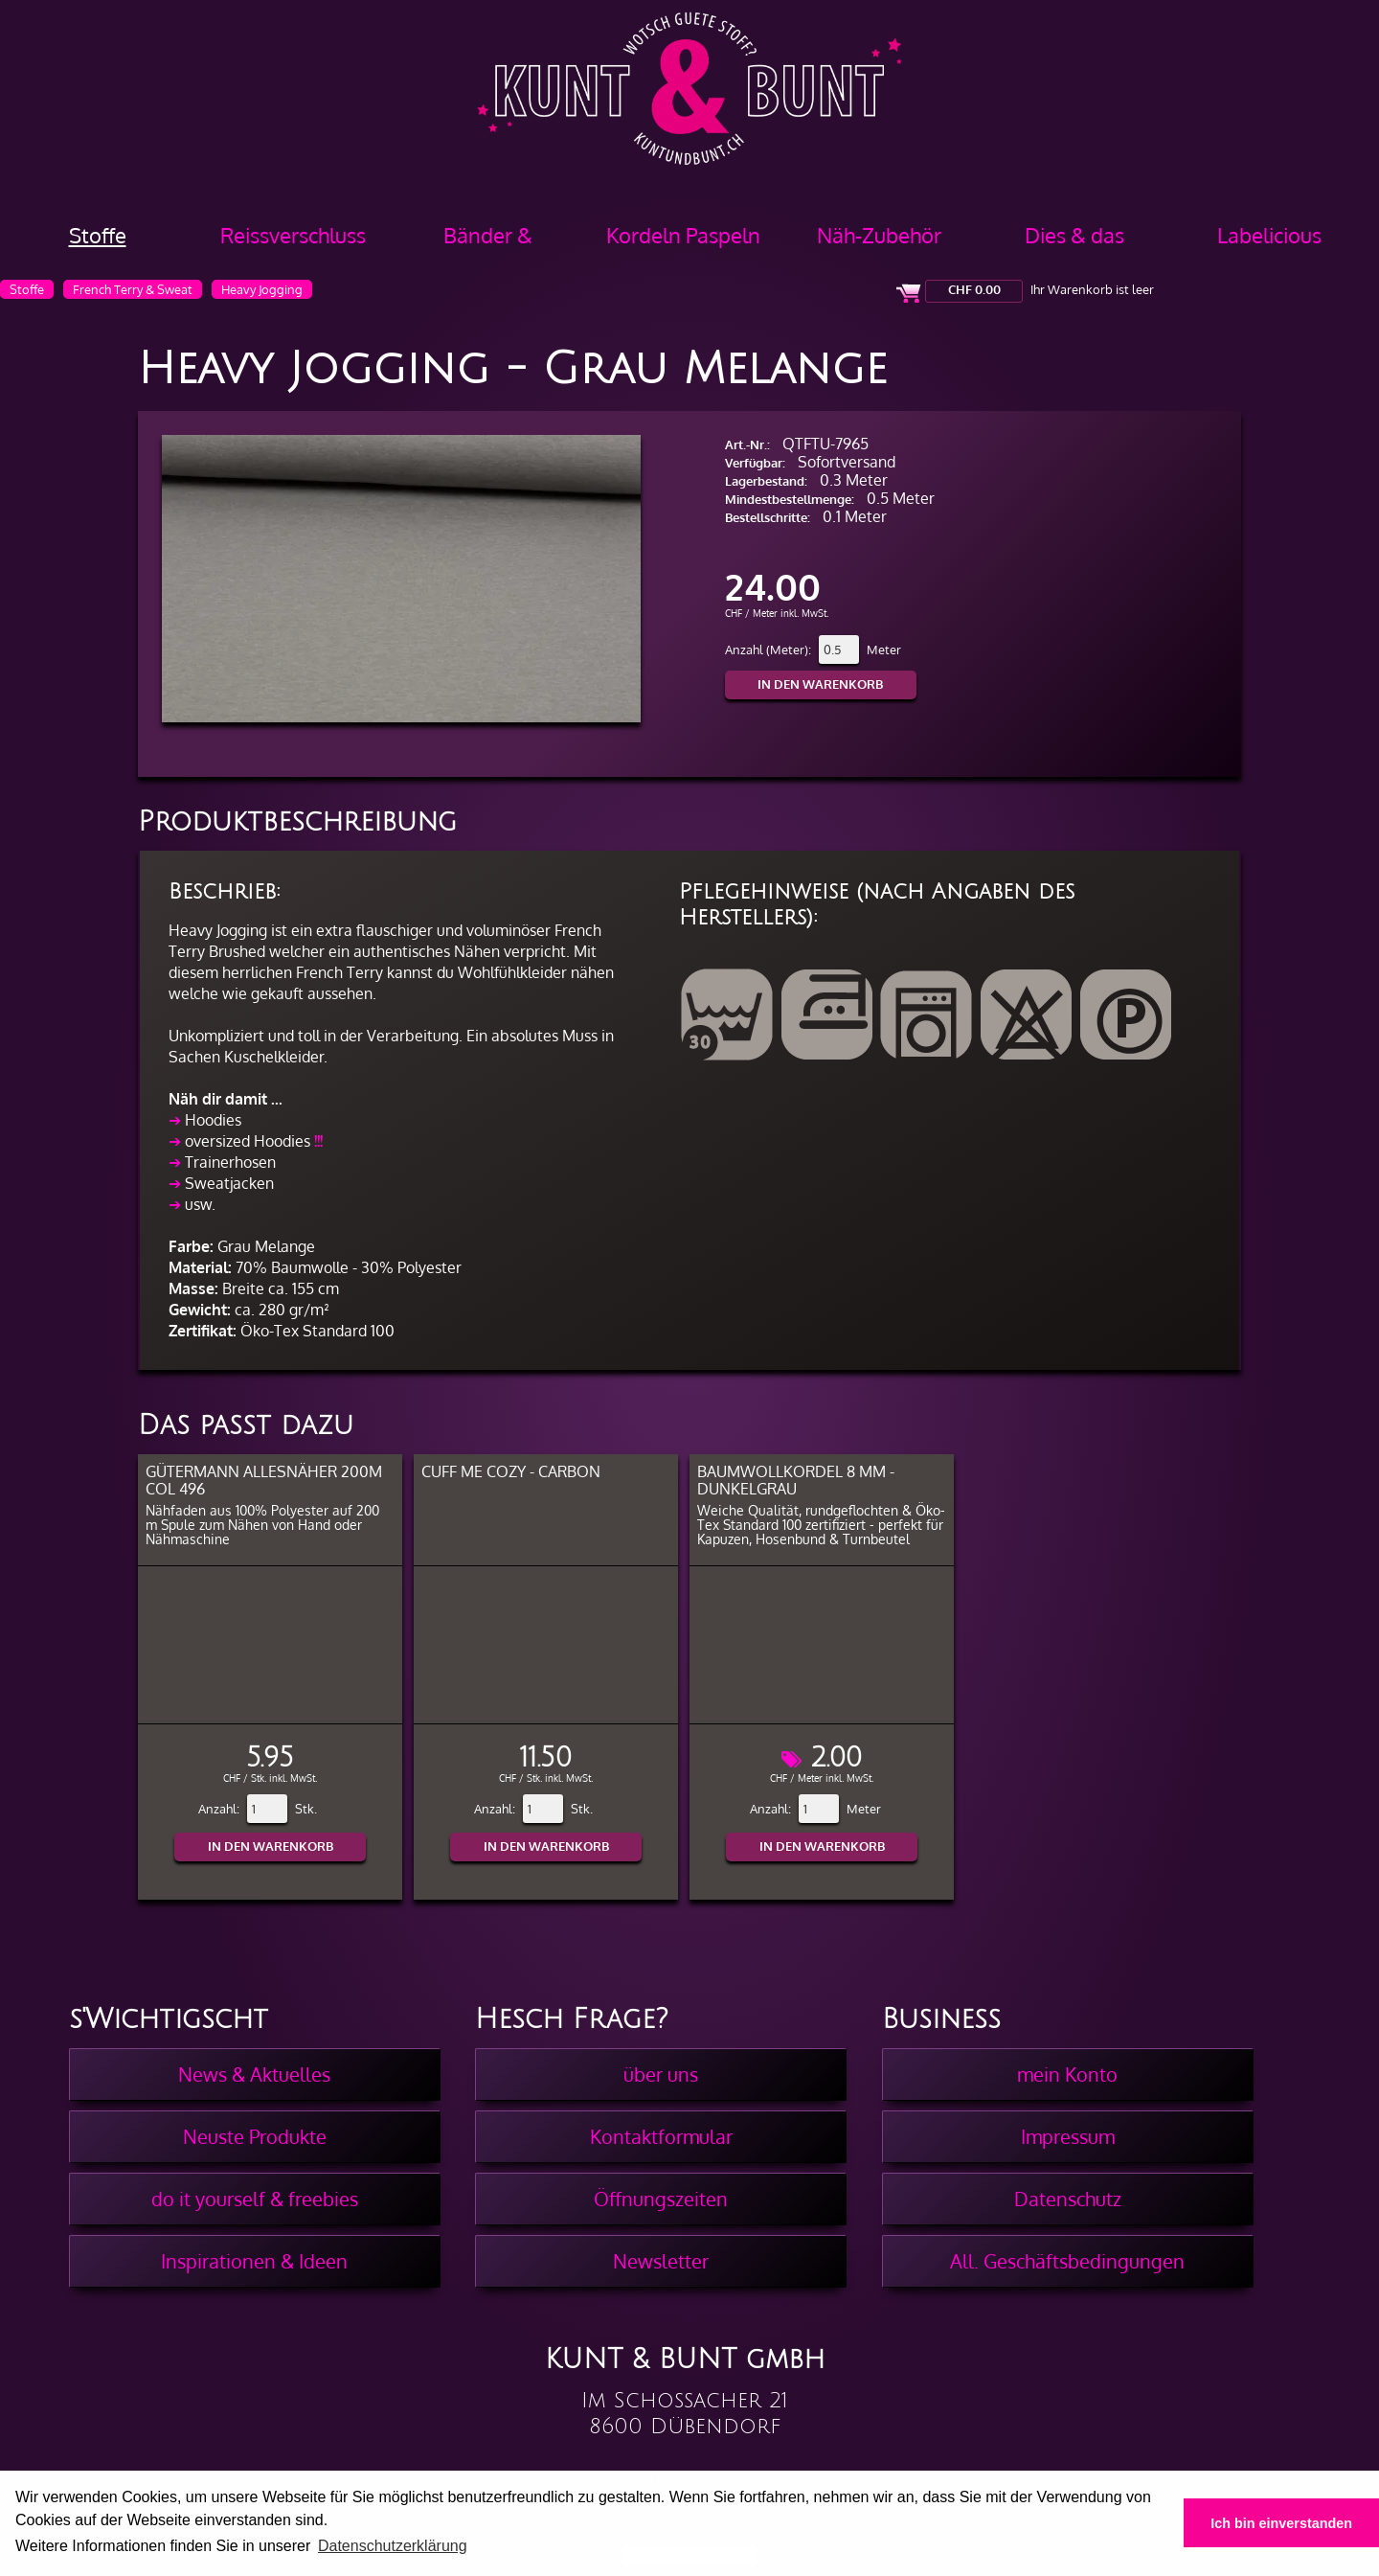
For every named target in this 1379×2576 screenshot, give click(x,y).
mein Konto (1067, 2074)
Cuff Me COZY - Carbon (510, 1471)
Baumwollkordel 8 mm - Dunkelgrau (795, 1479)
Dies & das (1074, 234)
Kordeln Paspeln (683, 234)
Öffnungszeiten (661, 2198)
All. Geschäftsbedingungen (1067, 2260)
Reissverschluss (293, 234)
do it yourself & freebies (254, 2198)
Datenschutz (1067, 2198)
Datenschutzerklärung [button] (392, 2546)
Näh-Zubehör (879, 234)
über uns (660, 2074)
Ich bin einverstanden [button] (1281, 2523)
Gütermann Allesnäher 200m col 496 (264, 1479)
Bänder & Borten (487, 241)
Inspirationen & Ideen (254, 2260)
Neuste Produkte (255, 2136)
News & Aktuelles (254, 2074)
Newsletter (661, 2260)
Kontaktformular (661, 2136)
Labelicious (1269, 234)
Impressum (1068, 2136)
